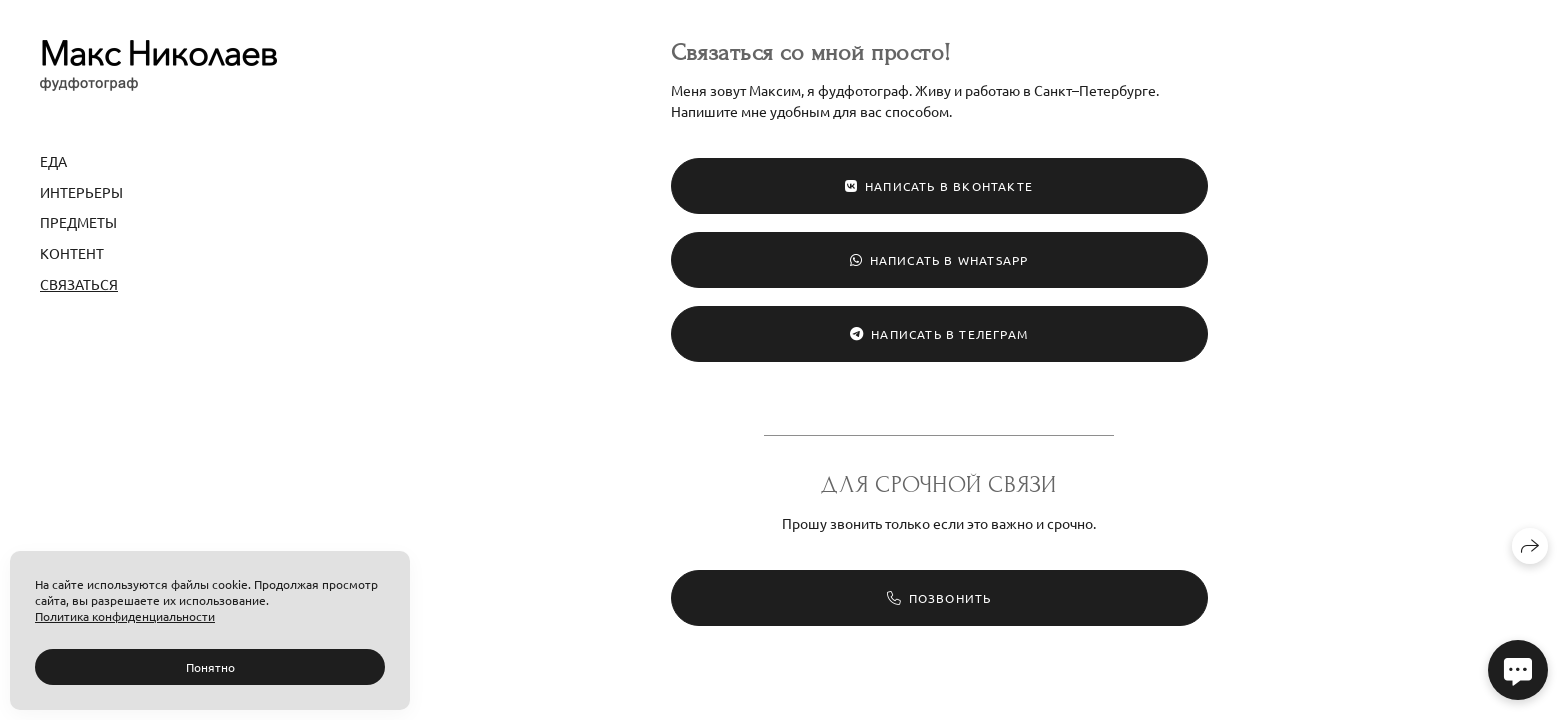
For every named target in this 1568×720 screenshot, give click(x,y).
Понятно (210, 667)
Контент (72, 253)
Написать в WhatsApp (939, 260)
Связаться (79, 284)
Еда (53, 161)
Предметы (78, 222)
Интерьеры (81, 192)
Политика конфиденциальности (125, 616)
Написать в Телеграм (939, 334)
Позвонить (939, 598)
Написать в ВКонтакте (939, 186)
